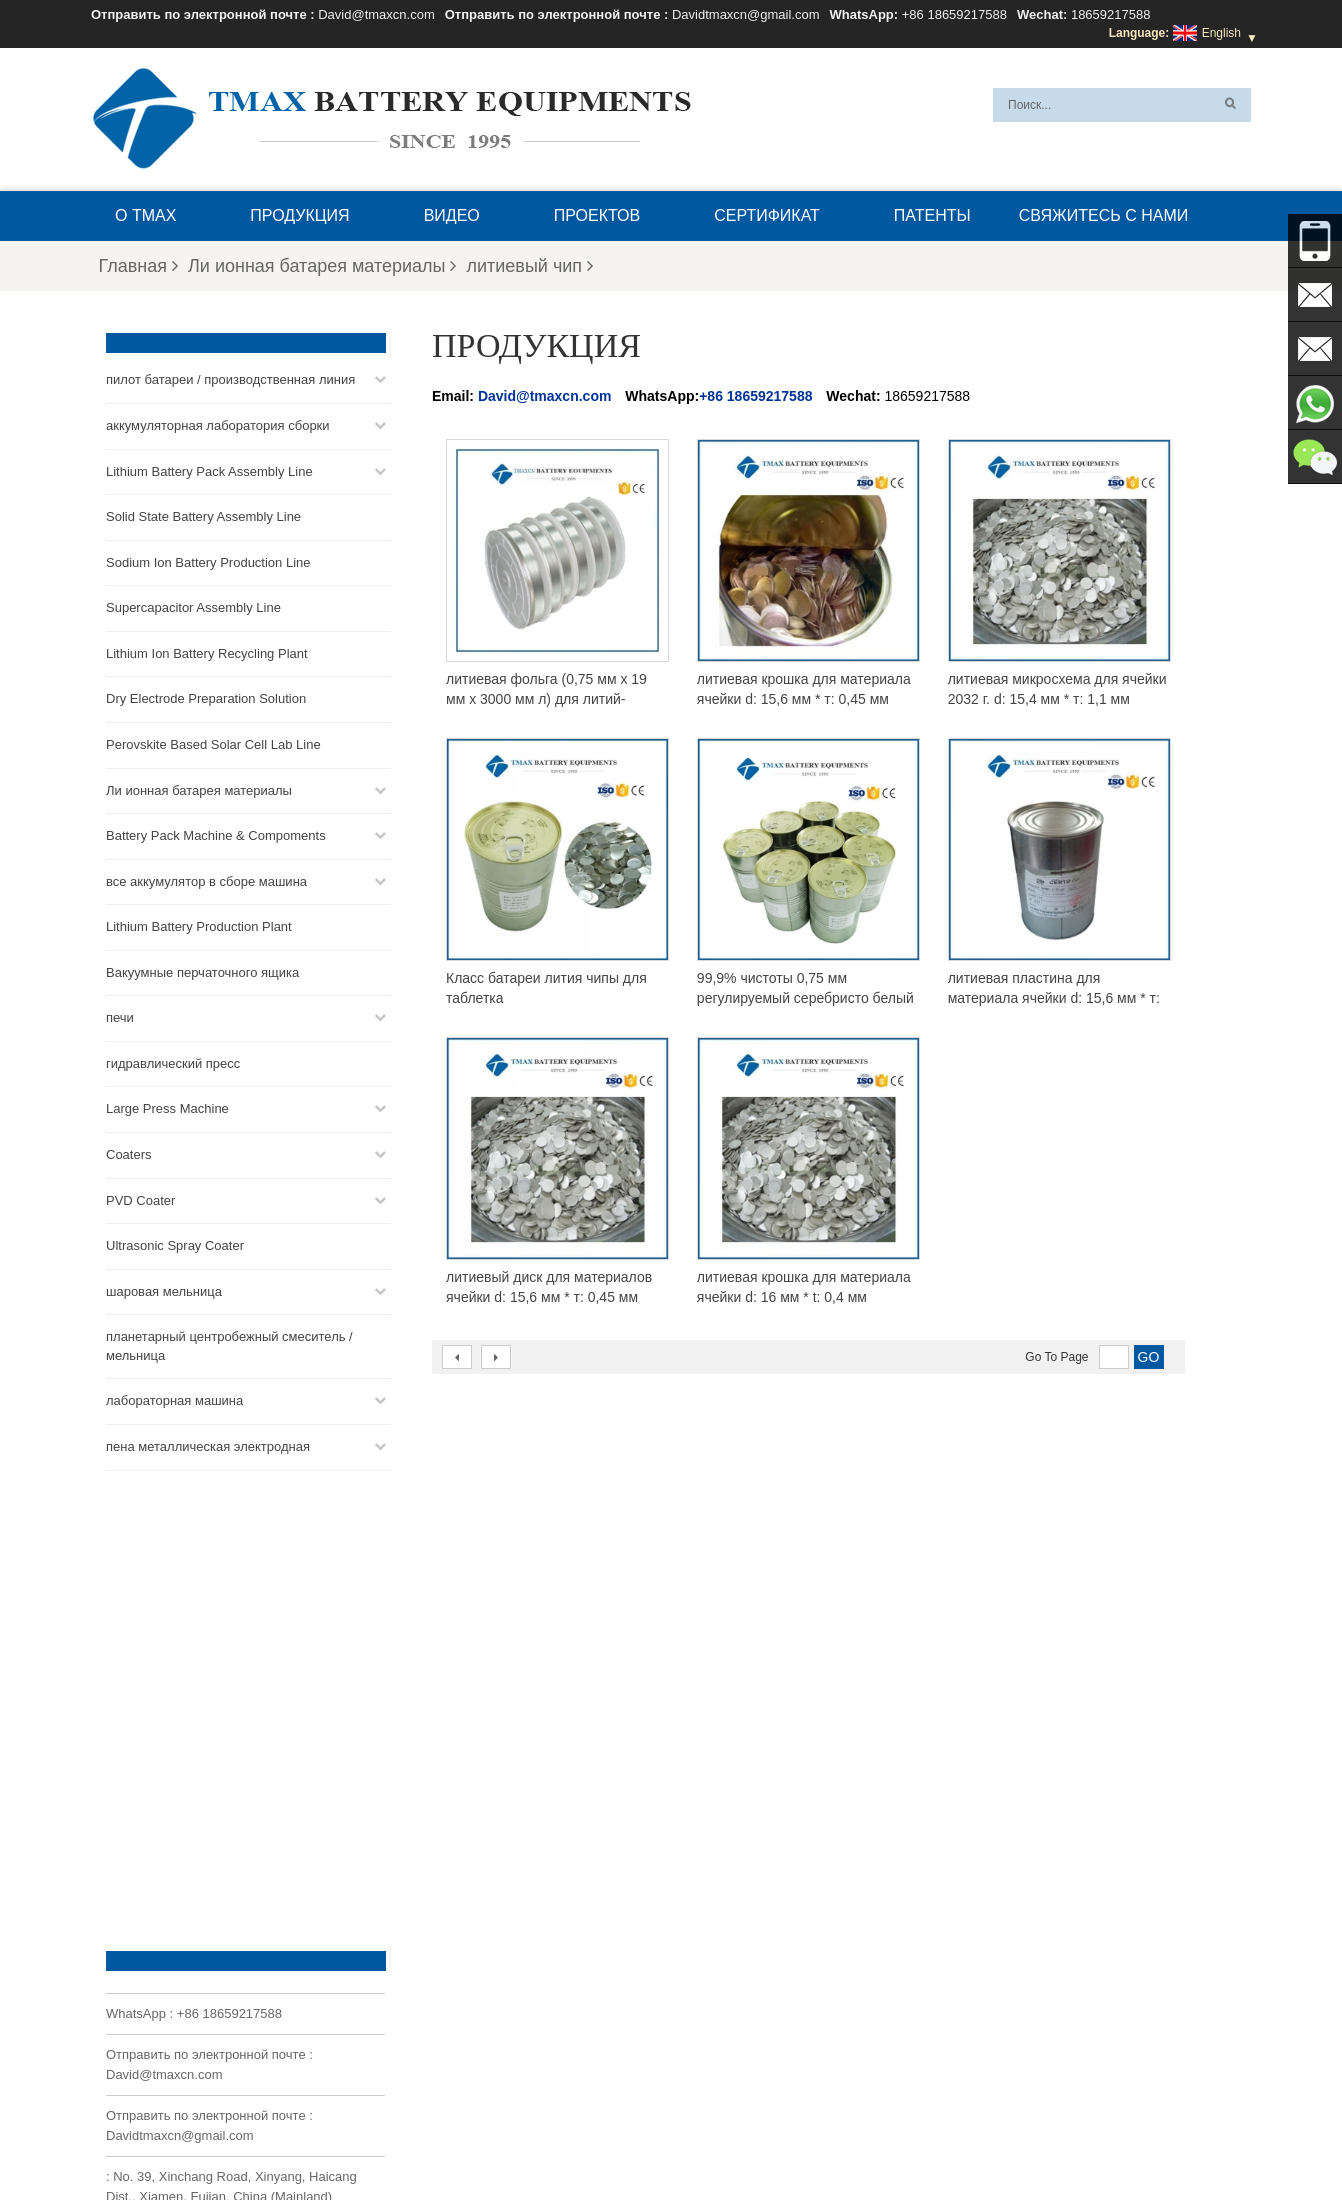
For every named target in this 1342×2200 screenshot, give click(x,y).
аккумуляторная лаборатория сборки (218, 422)
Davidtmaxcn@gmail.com (746, 14)
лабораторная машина (174, 1398)
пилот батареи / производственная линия (230, 377)
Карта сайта (1000, 2137)
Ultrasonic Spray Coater (175, 1242)
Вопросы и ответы (466, 2137)
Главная (139, 266)
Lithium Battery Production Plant (199, 923)
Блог (695, 2137)
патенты (932, 215)
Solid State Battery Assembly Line (203, 513)
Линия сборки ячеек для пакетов (739, 2041)
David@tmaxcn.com (376, 14)
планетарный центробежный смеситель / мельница (229, 1344)
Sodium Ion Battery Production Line (208, 559)
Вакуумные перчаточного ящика (202, 969)
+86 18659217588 (954, 14)
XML (302, 2137)
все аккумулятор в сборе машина (206, 878)
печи (120, 1015)
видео (452, 215)
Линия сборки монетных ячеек (733, 1969)
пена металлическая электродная (208, 1443)
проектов (597, 215)
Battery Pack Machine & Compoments (216, 832)
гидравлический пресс (173, 1060)
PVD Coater (140, 1197)
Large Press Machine (167, 1106)
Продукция (299, 215)
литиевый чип (529, 266)
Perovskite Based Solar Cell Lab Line (213, 741)
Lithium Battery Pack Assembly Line (209, 468)
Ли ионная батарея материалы (322, 266)
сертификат (767, 215)
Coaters (129, 1151)
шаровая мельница (164, 1288)
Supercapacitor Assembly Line (193, 605)
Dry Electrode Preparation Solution (206, 696)
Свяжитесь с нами (1104, 215)
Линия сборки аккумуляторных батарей (758, 1945)
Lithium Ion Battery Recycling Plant (207, 650)
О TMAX (145, 215)
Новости (916, 2137)
